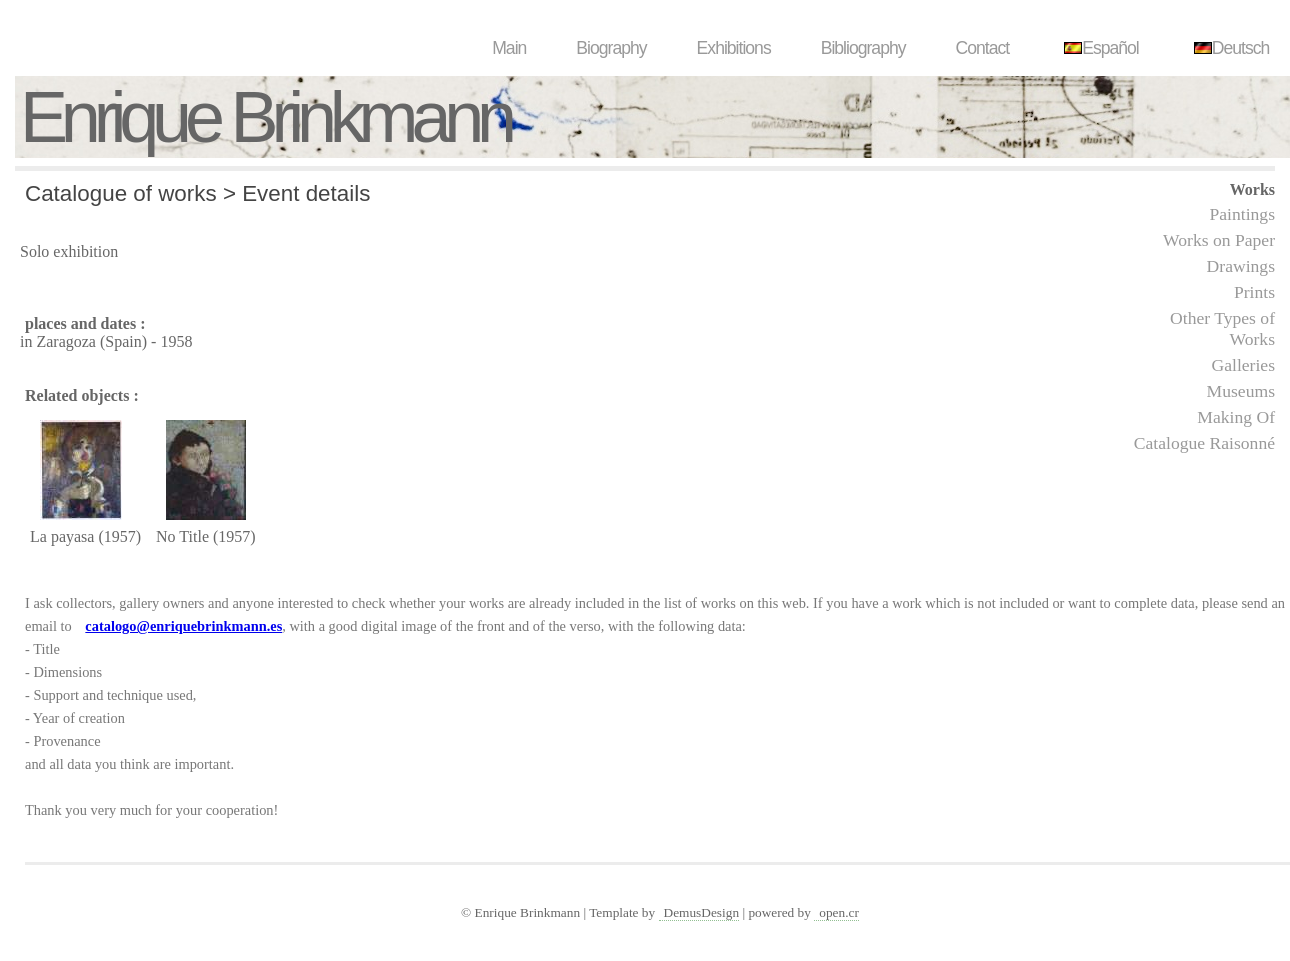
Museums (1241, 391)
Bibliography (863, 48)
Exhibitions (734, 48)
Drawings (1241, 266)
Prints (1254, 292)
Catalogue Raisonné (1204, 443)
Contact (983, 48)
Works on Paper (1219, 240)
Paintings (1243, 214)
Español (1099, 48)
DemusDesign (702, 912)
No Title (182, 536)
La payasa (62, 536)
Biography (611, 48)
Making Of (1236, 417)
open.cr (839, 912)
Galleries (1243, 365)
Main (509, 48)
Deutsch (1229, 48)
